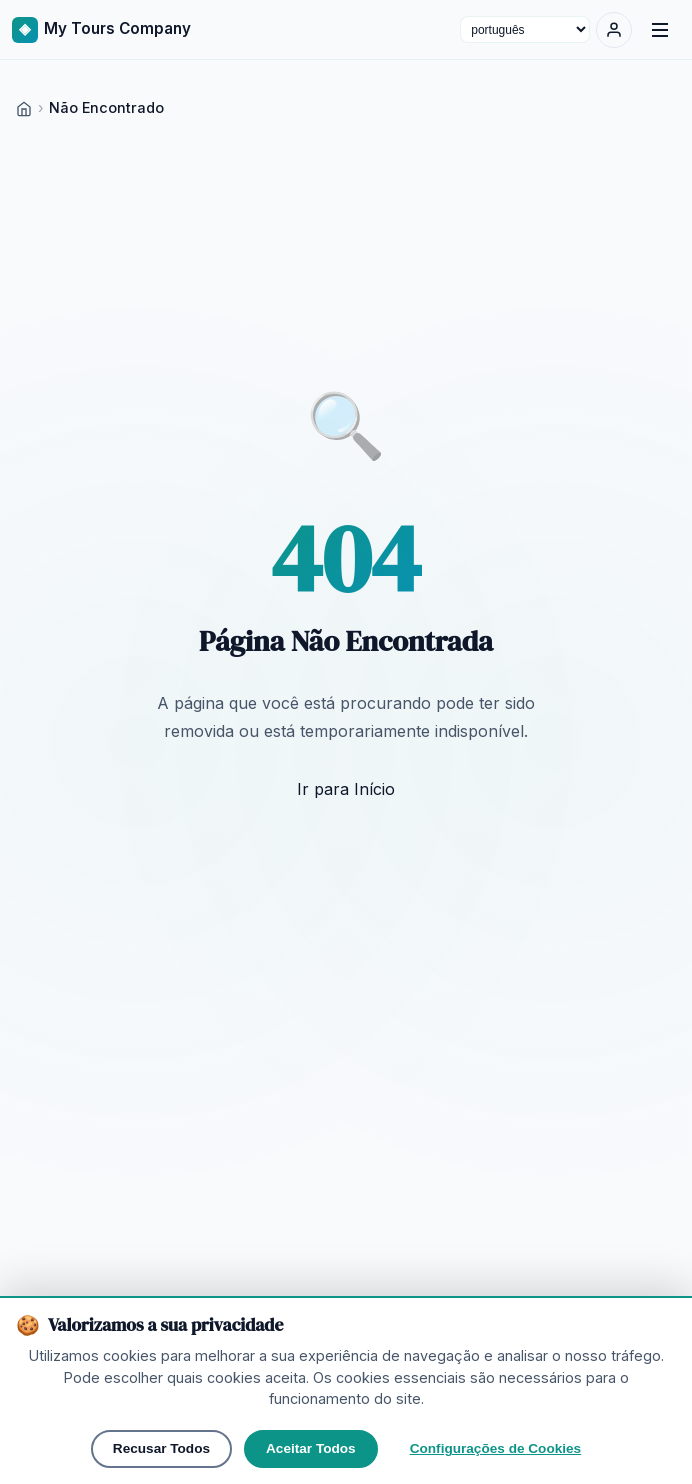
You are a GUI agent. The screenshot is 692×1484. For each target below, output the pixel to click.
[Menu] (660, 30)
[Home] (24, 107)
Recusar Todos (161, 1448)
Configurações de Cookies (495, 1448)
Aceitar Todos (311, 1448)
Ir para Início (346, 789)
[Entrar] (614, 30)
